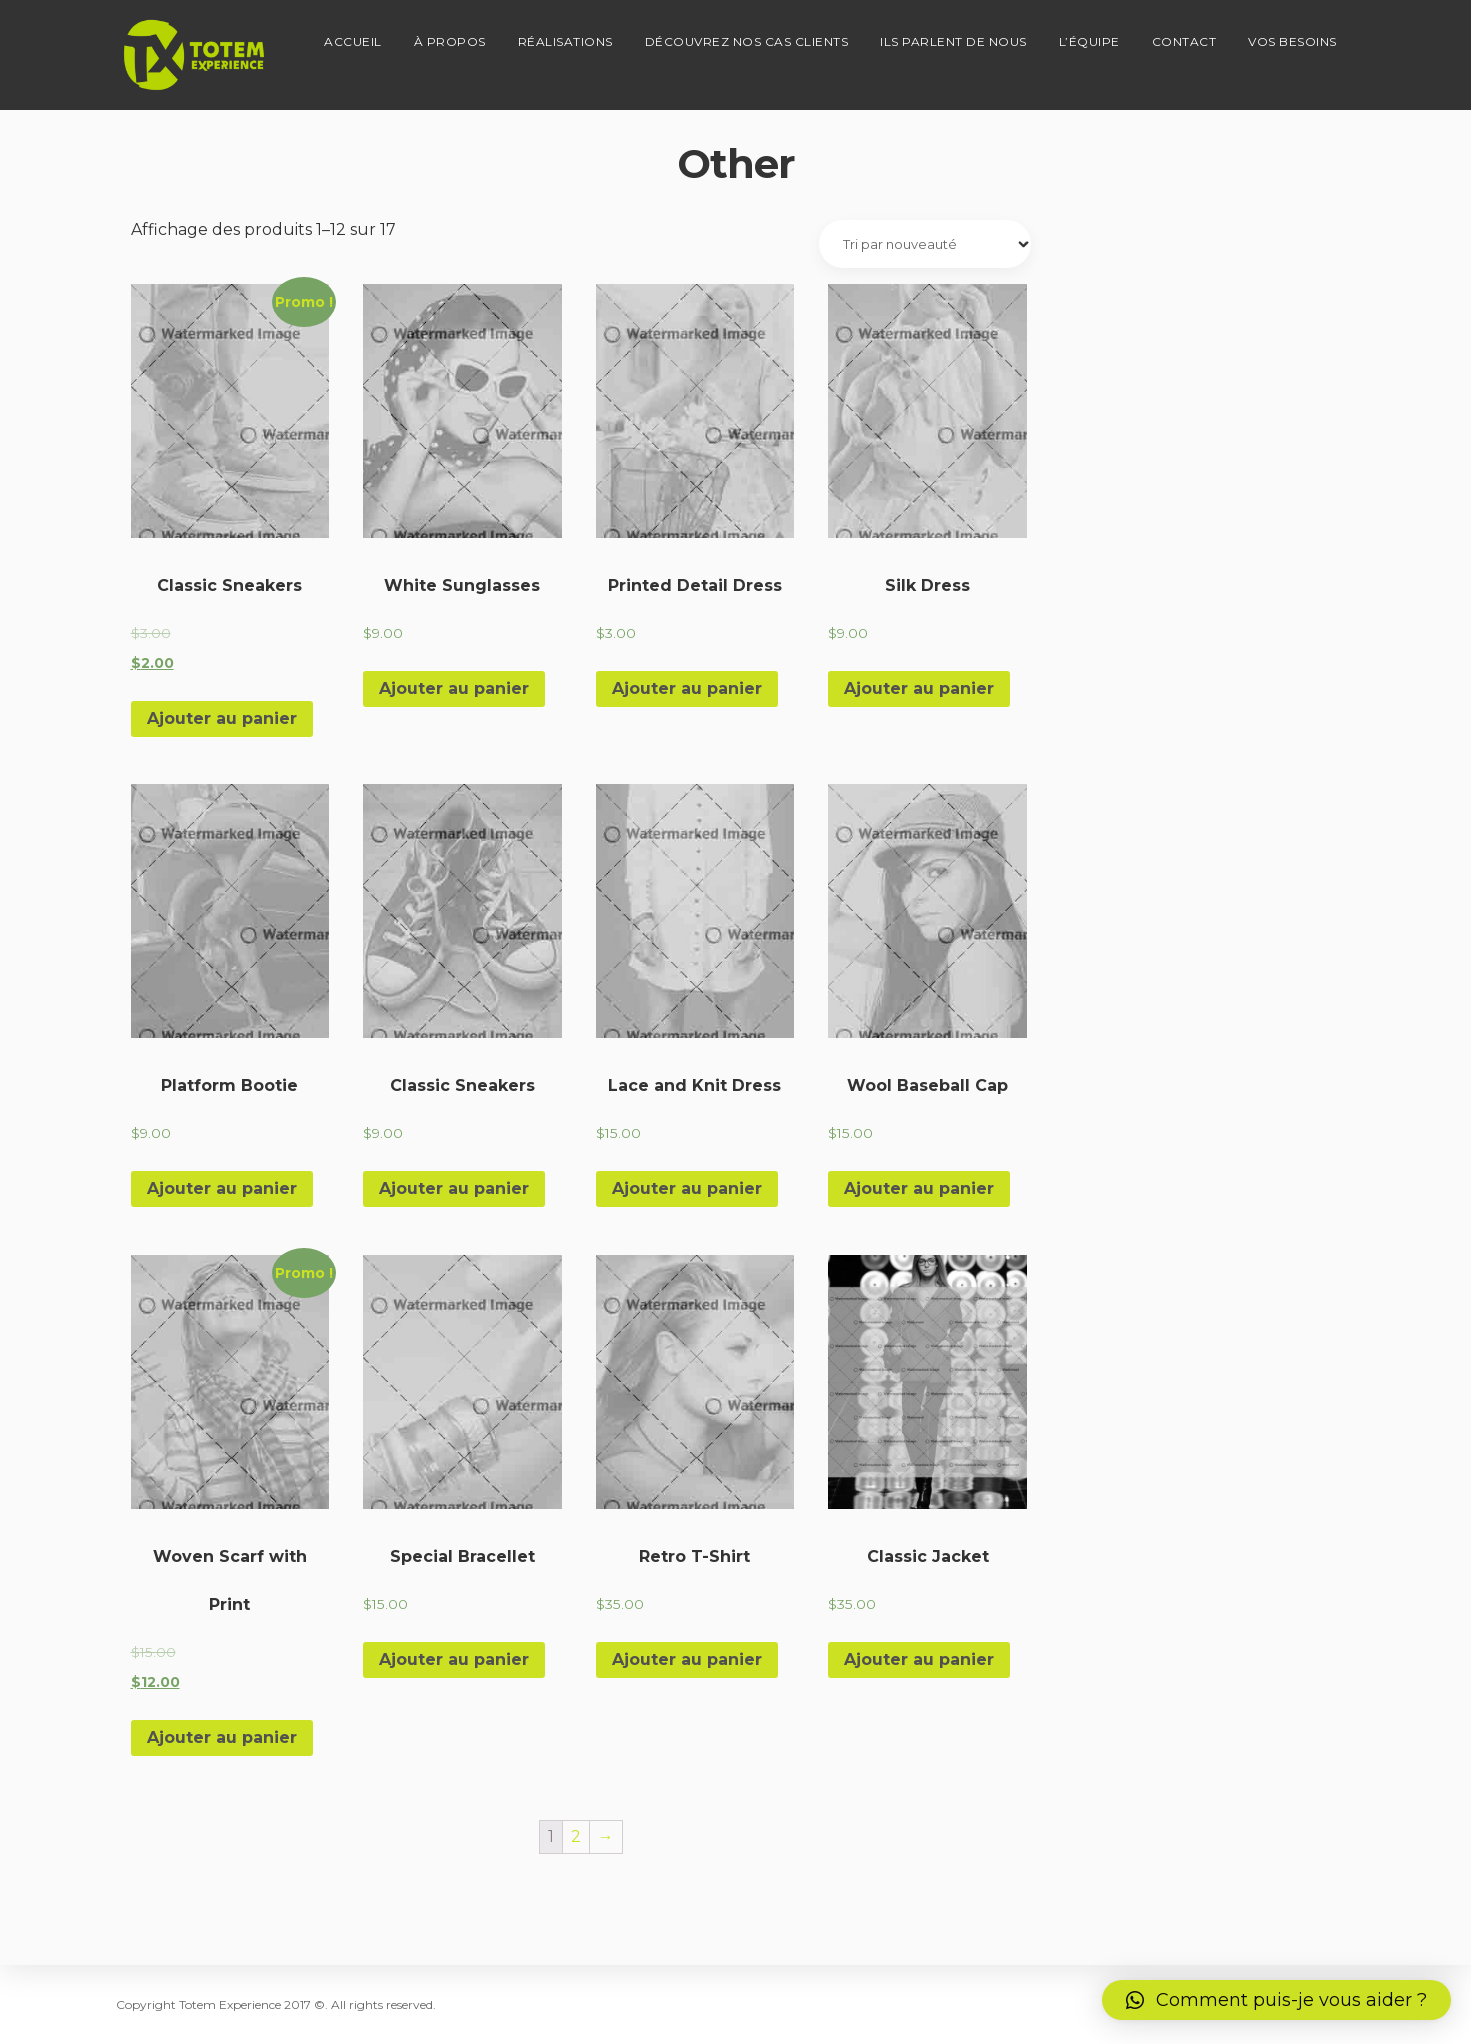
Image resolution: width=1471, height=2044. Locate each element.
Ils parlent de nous (953, 35)
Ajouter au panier (222, 718)
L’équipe (1089, 35)
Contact (1184, 35)
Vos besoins (1292, 35)
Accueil (353, 35)
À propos (450, 35)
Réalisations (565, 35)
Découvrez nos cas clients (747, 35)
